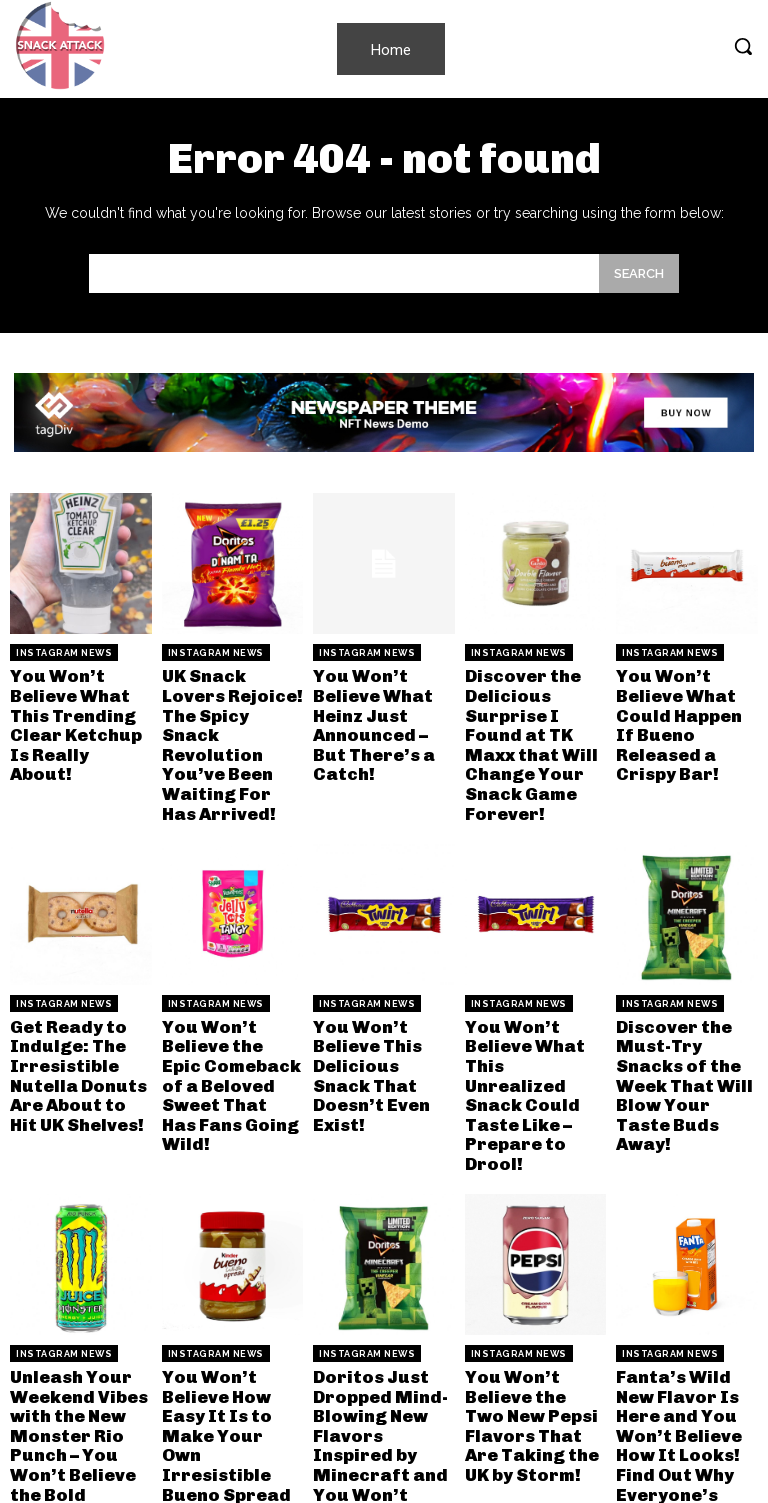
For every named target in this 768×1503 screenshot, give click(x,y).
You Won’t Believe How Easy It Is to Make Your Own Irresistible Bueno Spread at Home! (231, 1361)
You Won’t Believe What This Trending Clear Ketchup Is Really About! (80, 709)
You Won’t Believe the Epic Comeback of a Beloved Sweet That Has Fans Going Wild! (226, 1035)
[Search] (639, 273)
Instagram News (64, 653)
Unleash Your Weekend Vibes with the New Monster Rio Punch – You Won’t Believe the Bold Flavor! (75, 1361)
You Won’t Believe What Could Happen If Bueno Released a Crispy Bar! (682, 709)
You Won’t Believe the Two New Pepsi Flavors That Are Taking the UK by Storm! (535, 1352)
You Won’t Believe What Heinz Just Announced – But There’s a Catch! (382, 709)
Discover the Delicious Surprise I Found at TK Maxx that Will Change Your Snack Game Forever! (535, 727)
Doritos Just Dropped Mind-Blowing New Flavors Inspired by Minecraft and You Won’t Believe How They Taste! (382, 1370)
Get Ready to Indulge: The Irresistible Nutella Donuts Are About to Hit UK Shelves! (76, 1035)
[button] (743, 46)
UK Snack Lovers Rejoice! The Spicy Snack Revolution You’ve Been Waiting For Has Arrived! (231, 727)
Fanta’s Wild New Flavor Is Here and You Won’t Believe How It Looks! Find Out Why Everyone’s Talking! (686, 1361)
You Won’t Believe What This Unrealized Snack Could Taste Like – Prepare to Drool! (529, 1044)
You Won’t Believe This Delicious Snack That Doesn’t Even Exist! (380, 1026)
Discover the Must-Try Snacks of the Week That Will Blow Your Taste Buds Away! (685, 1035)
